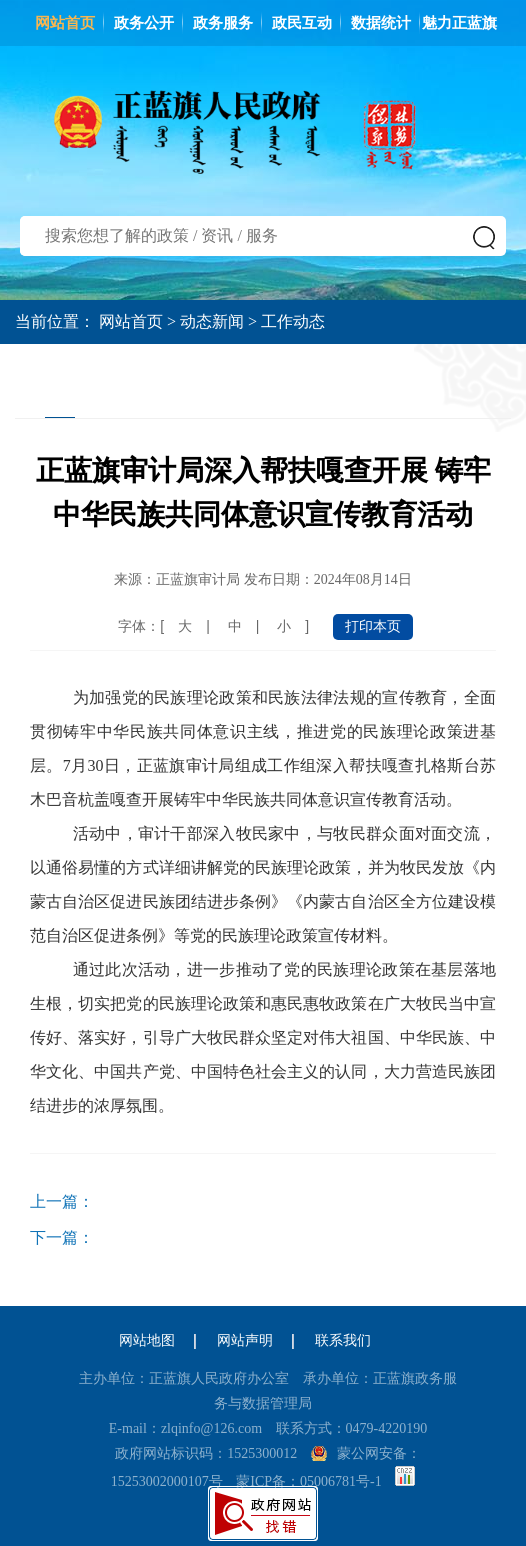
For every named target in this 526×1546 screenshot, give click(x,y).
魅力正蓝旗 (459, 23)
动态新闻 (212, 321)
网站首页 (65, 23)
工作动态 (293, 321)
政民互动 (302, 23)
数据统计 (381, 23)
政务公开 (144, 23)
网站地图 (147, 1340)
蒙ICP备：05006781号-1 (308, 1481)
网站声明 (245, 1340)
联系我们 (343, 1340)
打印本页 (373, 626)
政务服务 (223, 23)
